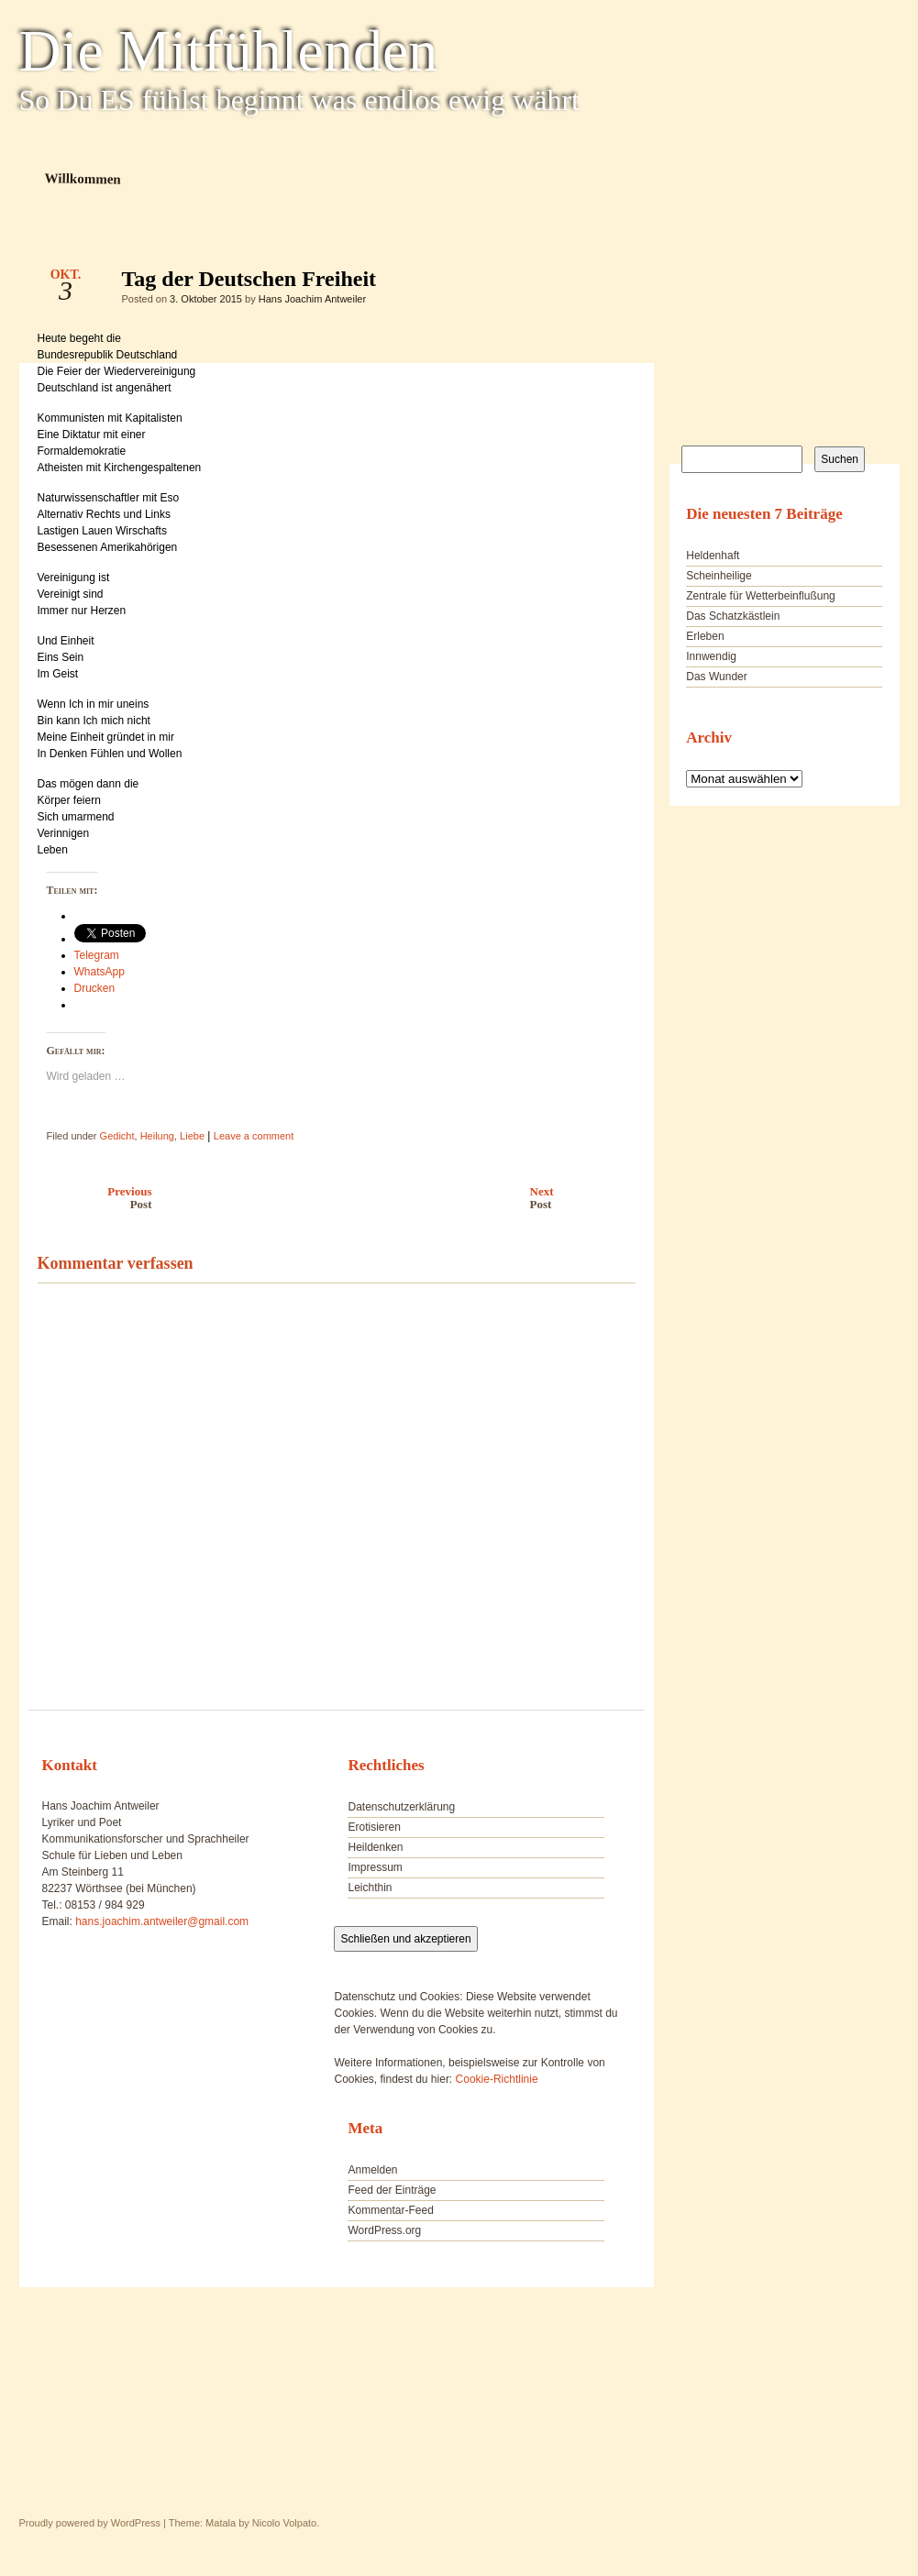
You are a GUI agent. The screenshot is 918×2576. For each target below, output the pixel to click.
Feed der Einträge (392, 2190)
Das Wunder (716, 676)
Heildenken (375, 1847)
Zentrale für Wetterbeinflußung (760, 595)
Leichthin (370, 1887)
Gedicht (117, 1135)
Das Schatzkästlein (733, 616)
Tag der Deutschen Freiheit (605, 283)
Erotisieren (374, 1827)
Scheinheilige (718, 575)
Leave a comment (253, 1135)
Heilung (157, 1135)
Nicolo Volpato (284, 2522)
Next (587, 1197)
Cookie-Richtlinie (497, 2079)
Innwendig (711, 656)
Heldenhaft (712, 555)
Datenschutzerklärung (401, 1806)
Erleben (705, 636)
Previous (90, 1197)
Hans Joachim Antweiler (312, 298)
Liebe (192, 1135)
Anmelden (372, 2169)
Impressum (375, 1867)
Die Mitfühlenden (228, 51)
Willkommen (82, 178)
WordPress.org (384, 2230)
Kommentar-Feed (390, 2210)
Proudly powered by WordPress (89, 2522)
